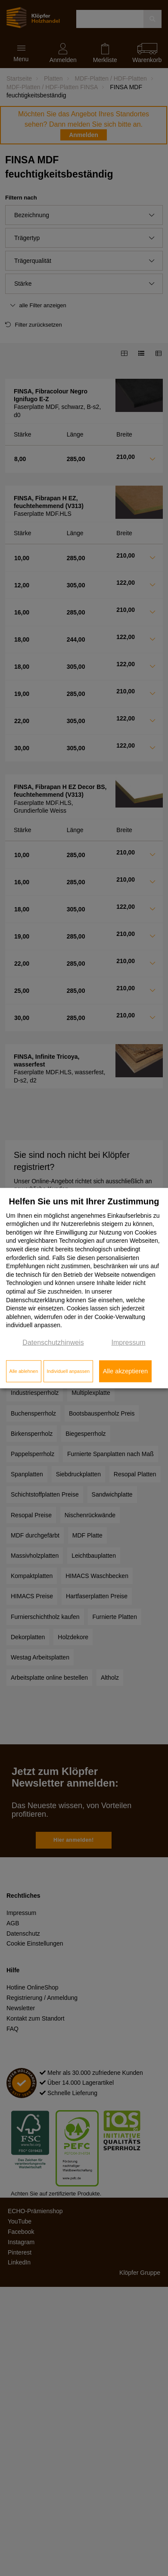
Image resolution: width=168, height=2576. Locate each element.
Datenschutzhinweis (53, 1342)
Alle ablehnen (23, 1371)
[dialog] (84, 1288)
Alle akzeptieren (125, 1371)
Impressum (129, 1342)
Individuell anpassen (68, 1371)
